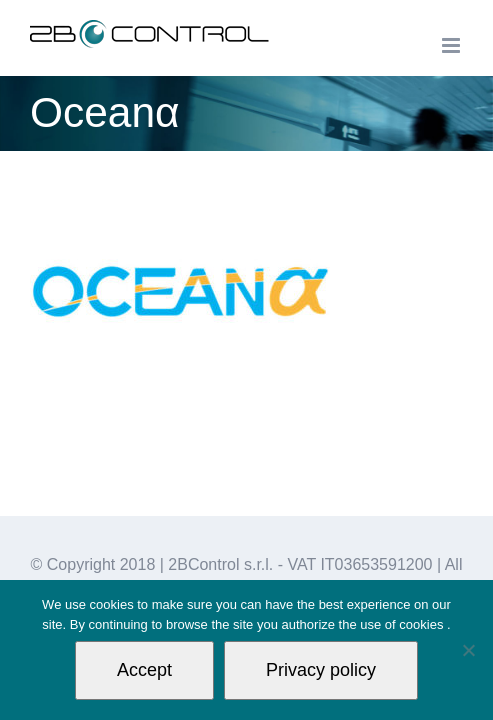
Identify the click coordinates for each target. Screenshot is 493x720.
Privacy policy (321, 670)
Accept (144, 670)
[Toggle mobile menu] (452, 45)
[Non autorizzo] (468, 650)
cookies (423, 624)
